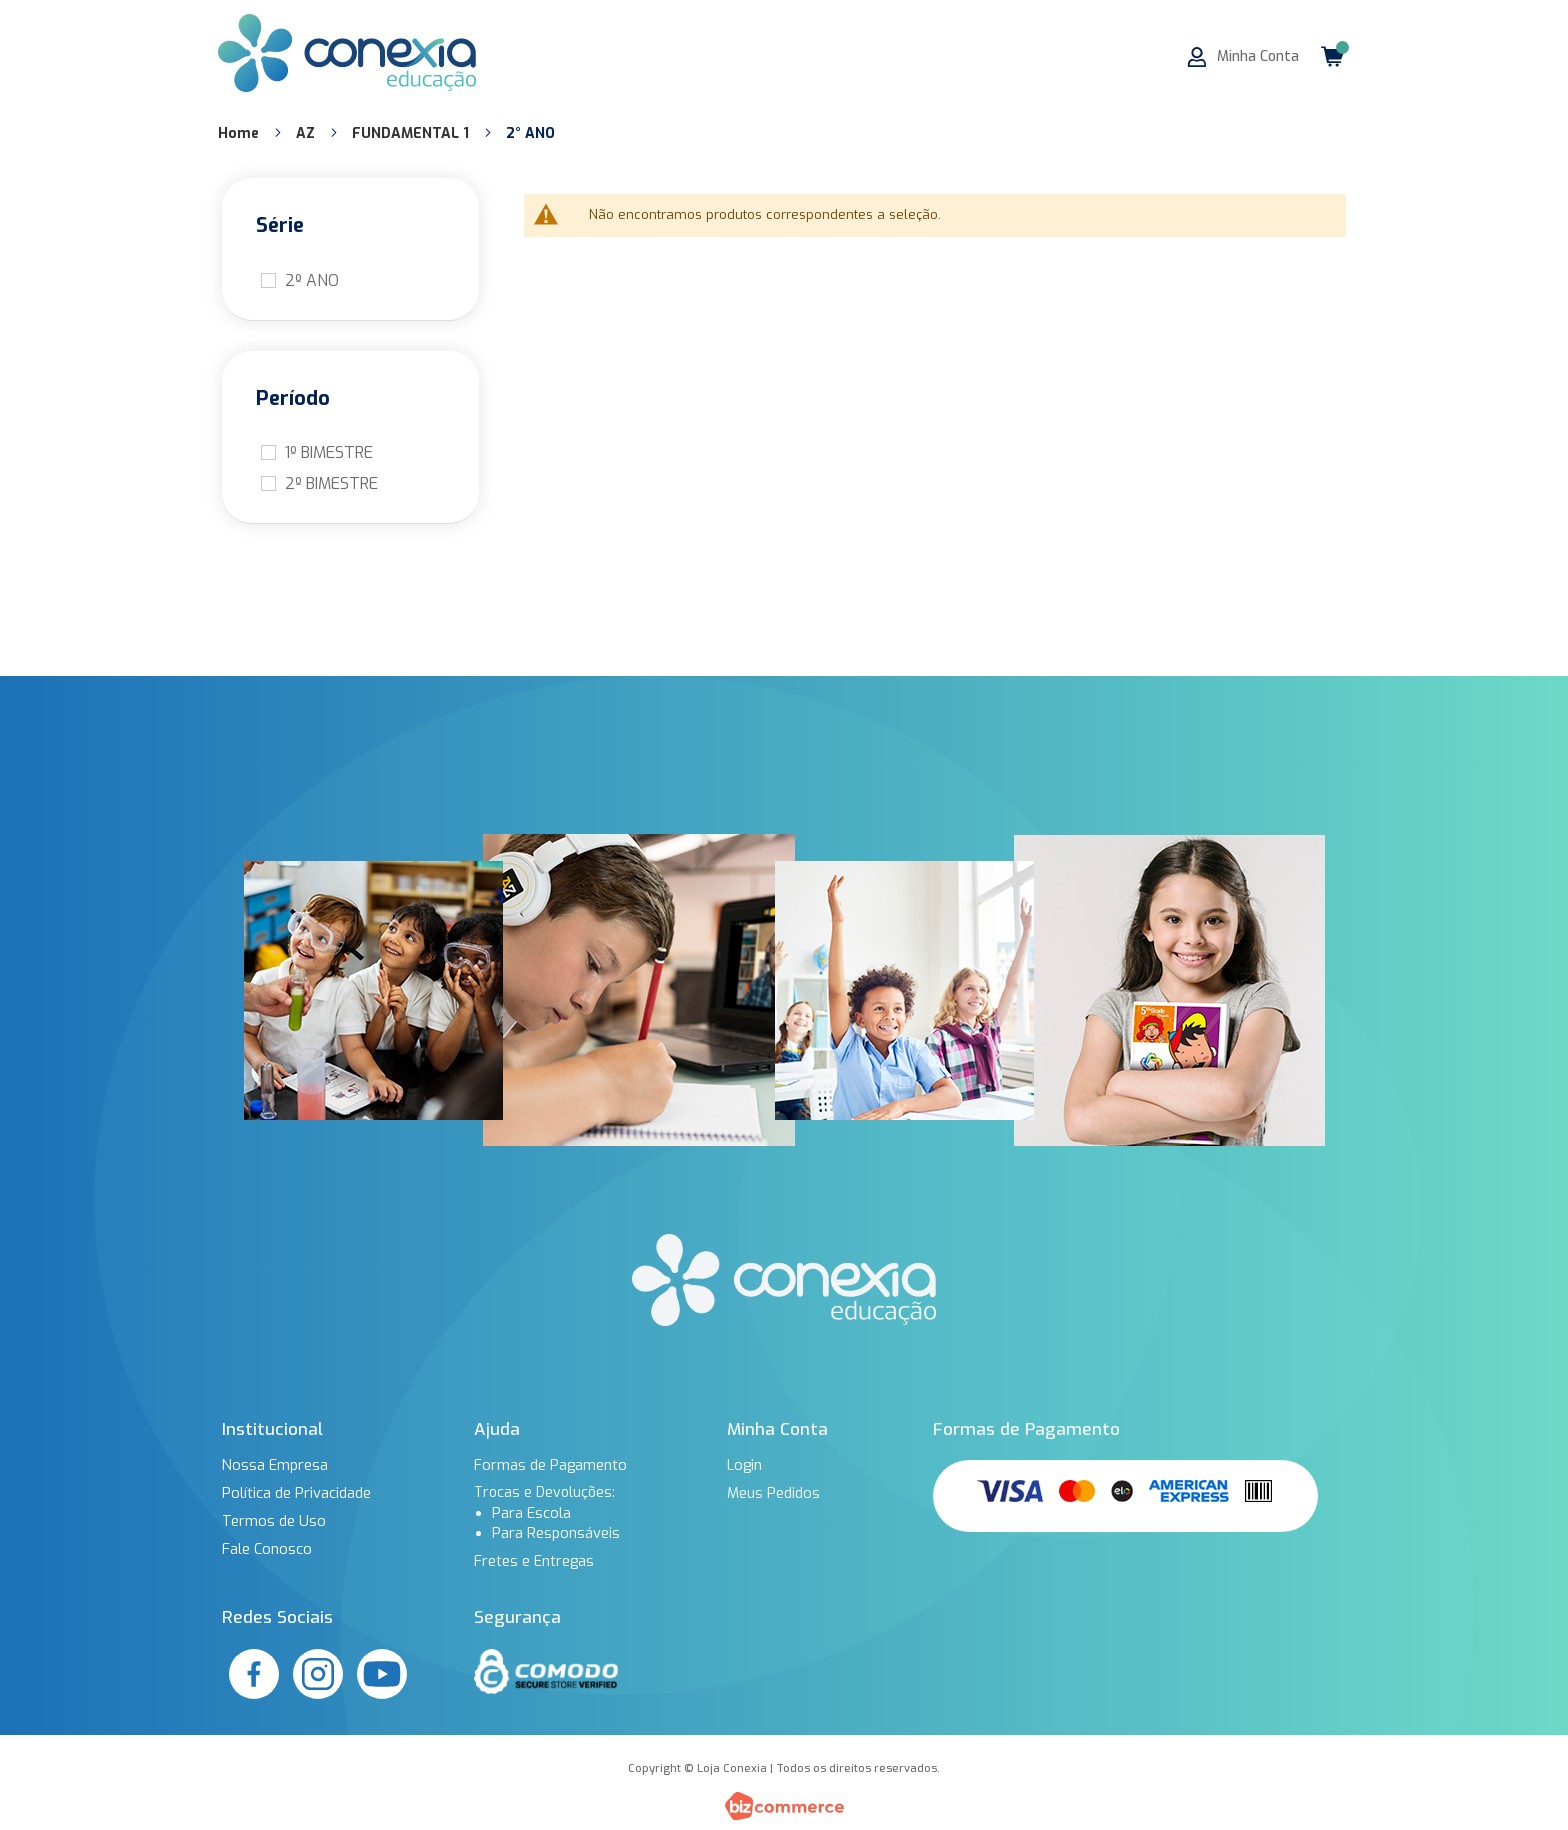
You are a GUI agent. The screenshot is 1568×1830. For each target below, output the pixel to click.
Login (744, 1465)
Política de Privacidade (296, 1493)
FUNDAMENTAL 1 (412, 133)
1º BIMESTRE (329, 452)
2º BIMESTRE (331, 483)
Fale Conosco (265, 1549)
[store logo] (347, 53)
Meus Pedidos (773, 1493)
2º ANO (312, 280)
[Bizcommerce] (784, 1806)
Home (240, 133)
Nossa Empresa (274, 1465)
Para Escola (531, 1513)
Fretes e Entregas (534, 1561)
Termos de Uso (272, 1521)
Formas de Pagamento (549, 1465)
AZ (307, 133)
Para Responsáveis (555, 1533)
